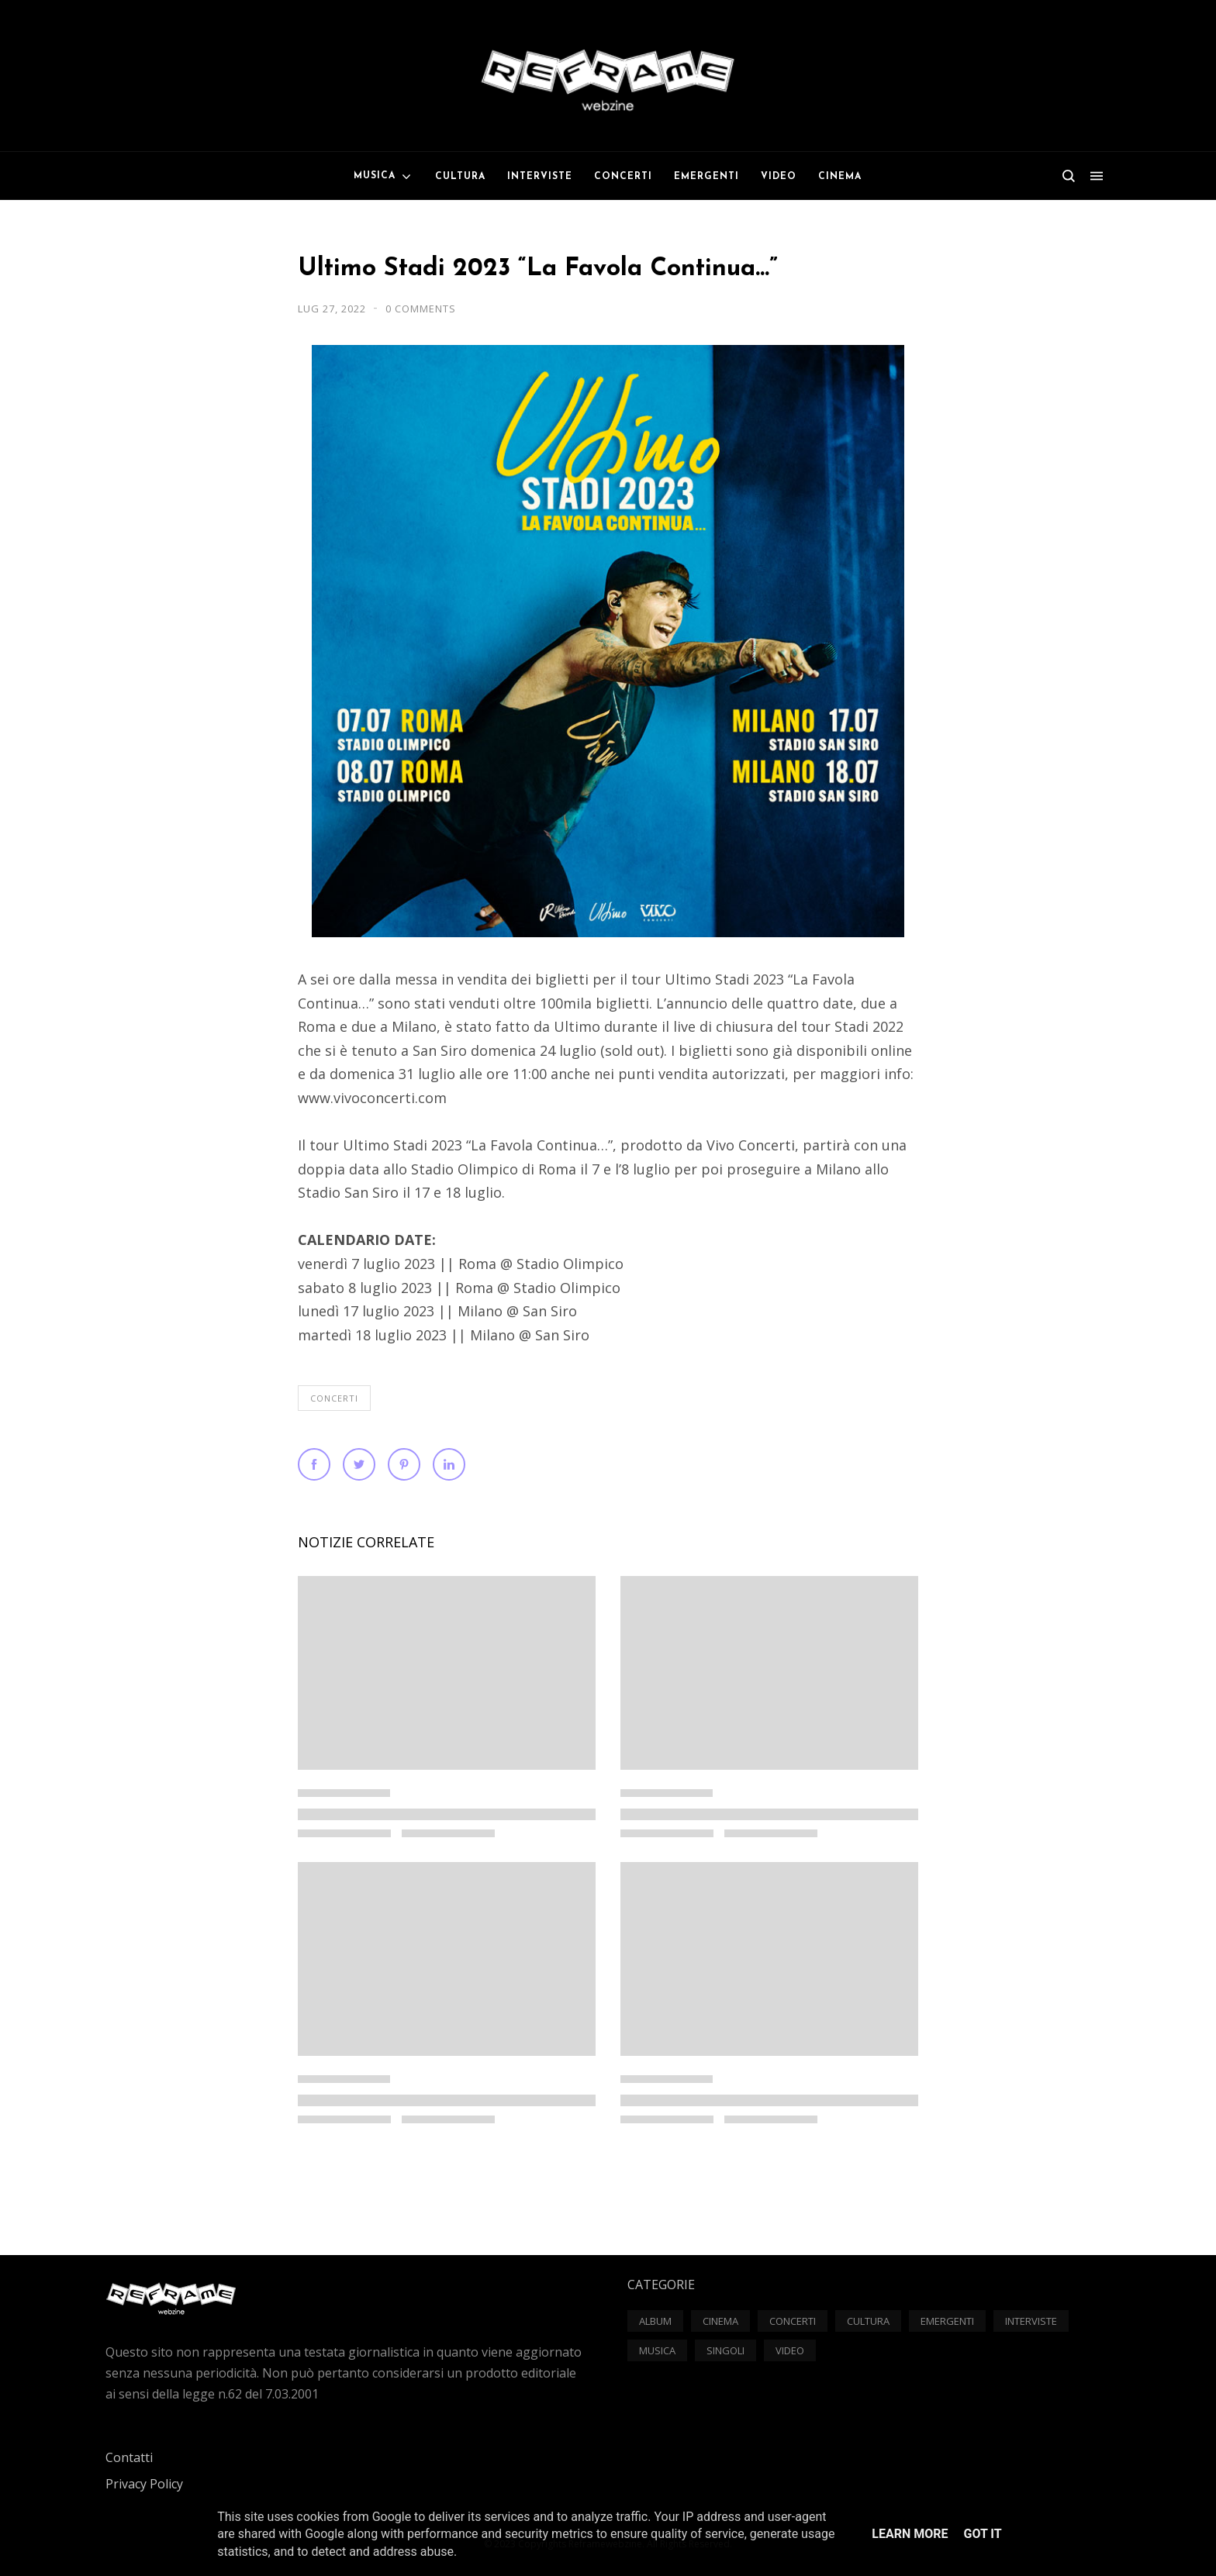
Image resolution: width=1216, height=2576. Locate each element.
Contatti (129, 2457)
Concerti (334, 1398)
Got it (982, 2533)
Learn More (910, 2533)
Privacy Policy (144, 2484)
